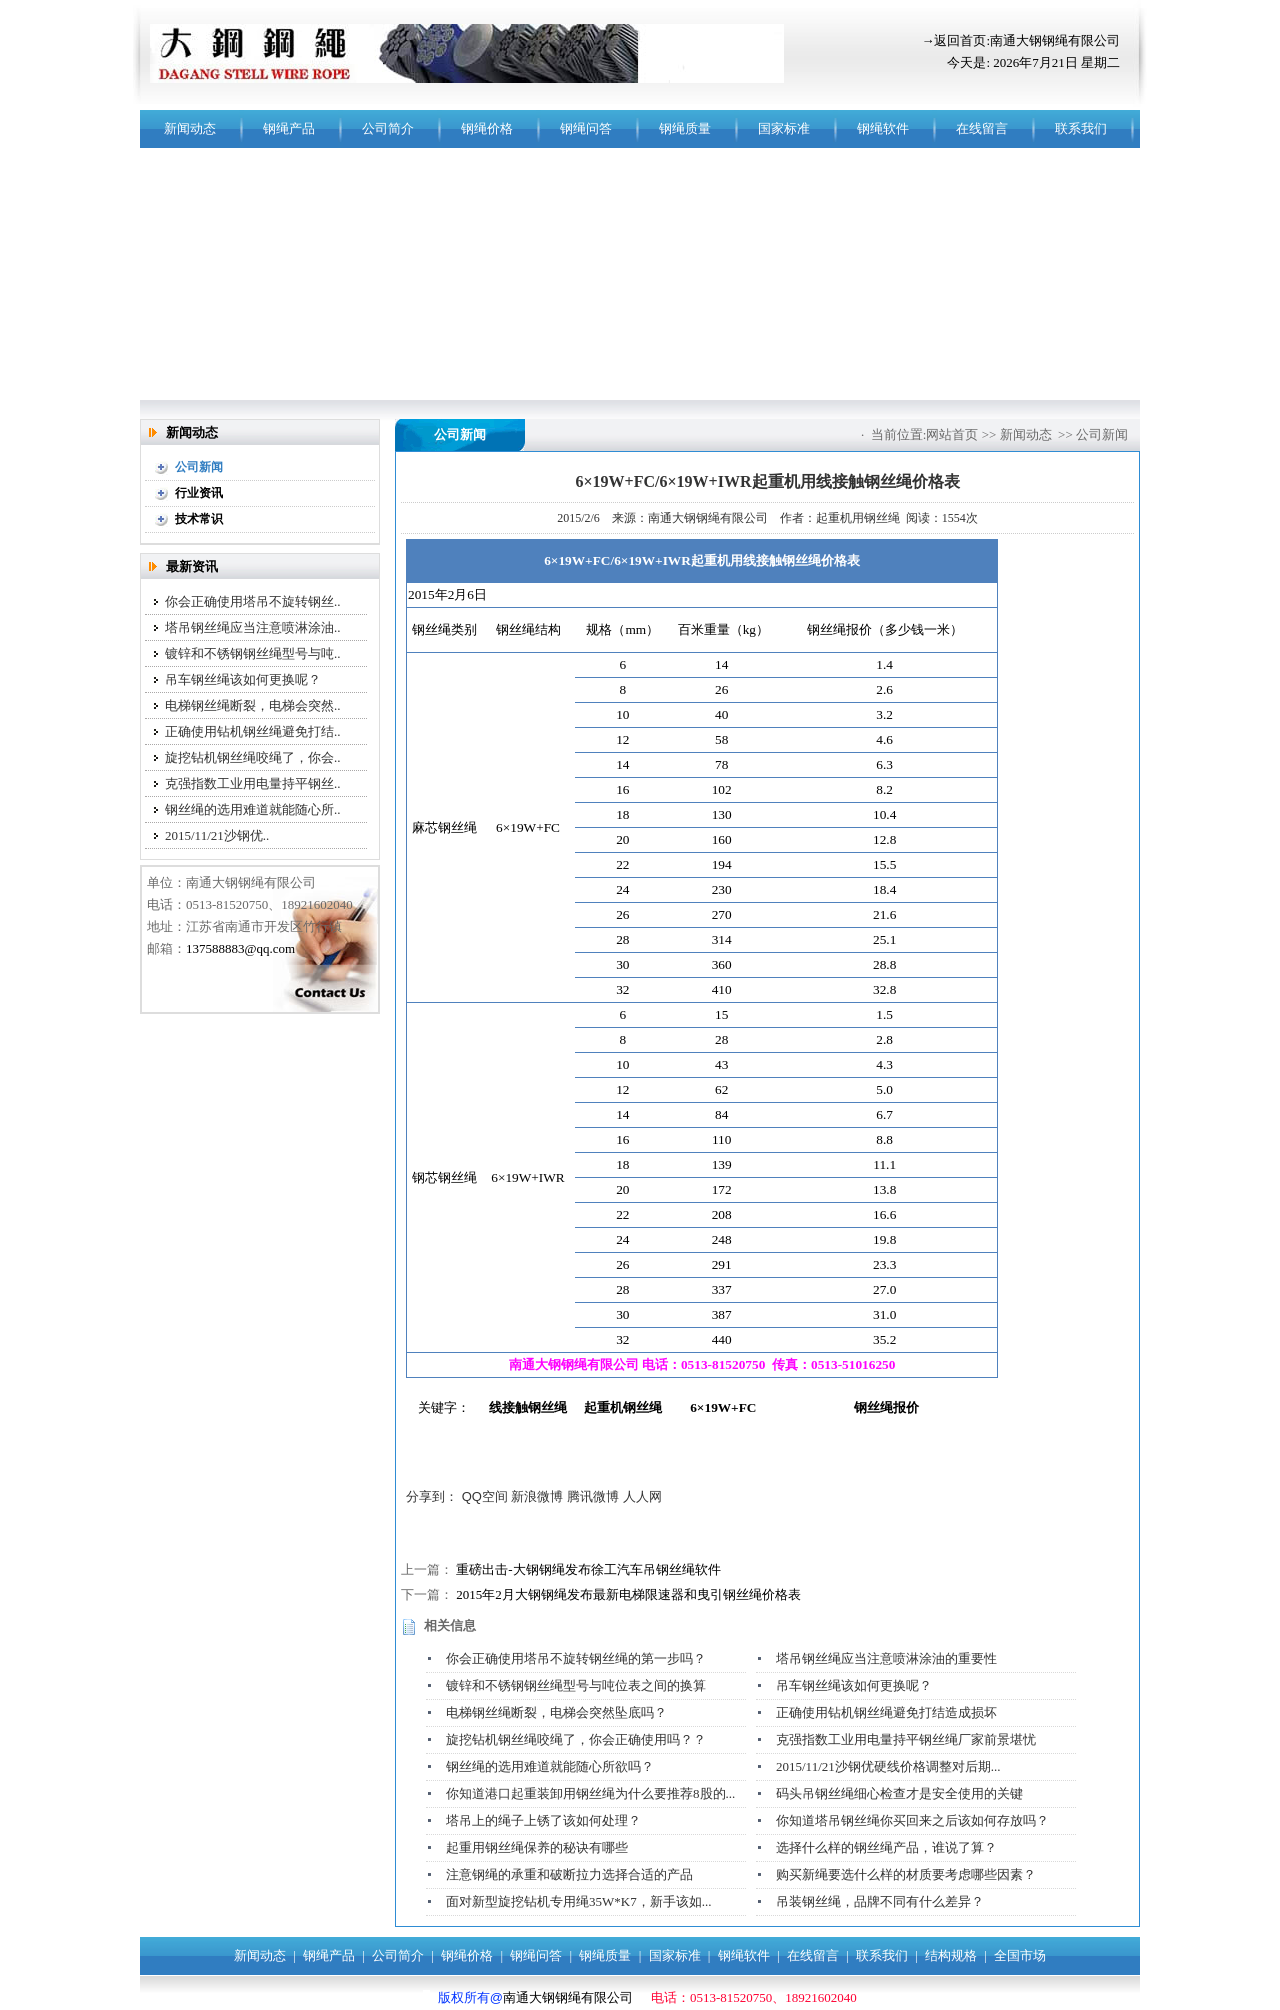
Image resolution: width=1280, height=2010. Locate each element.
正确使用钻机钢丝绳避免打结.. (253, 731)
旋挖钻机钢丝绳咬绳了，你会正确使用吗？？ (576, 1739)
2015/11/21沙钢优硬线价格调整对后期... (888, 1766)
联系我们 (1081, 128)
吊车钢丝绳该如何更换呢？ (243, 679)
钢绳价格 (487, 128)
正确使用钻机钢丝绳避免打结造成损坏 (886, 1712)
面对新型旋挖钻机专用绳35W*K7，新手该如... (578, 1901)
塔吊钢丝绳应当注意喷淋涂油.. (253, 627)
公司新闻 (1102, 434)
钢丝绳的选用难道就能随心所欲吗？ (550, 1766)
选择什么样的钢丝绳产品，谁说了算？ (886, 1847)
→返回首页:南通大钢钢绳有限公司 (1020, 40)
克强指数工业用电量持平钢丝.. (253, 783)
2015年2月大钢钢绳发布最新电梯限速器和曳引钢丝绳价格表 (628, 1594)
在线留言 (982, 128)
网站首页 (952, 434)
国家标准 (784, 128)
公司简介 (388, 128)
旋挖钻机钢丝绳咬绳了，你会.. (253, 757)
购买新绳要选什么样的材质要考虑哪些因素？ (906, 1874)
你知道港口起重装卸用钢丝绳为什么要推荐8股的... (590, 1793)
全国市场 (1020, 1955)
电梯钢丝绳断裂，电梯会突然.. (253, 705)
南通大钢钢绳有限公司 (568, 1997)
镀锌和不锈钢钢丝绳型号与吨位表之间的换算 (576, 1685)
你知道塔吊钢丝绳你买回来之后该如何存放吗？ (912, 1820)
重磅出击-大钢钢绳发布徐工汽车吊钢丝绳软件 (588, 1569)
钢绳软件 (883, 128)
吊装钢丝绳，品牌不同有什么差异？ (880, 1901)
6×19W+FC (723, 1407)
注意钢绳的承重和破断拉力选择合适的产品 (569, 1874)
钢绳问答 (586, 128)
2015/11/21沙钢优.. (217, 835)
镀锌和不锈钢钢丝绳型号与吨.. (253, 653)
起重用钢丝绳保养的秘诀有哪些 (537, 1847)
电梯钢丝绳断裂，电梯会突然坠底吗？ (556, 1712)
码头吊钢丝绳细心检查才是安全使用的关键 (899, 1793)
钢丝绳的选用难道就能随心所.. (253, 809)
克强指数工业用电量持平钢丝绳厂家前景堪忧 (906, 1739)
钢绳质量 (685, 128)
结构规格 (951, 1955)
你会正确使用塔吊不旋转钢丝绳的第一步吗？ (576, 1658)
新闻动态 (190, 128)
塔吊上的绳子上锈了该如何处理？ (543, 1820)
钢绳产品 (289, 128)
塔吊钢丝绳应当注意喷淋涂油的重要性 (886, 1658)
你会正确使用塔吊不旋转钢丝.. (253, 601)
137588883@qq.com (240, 948)
